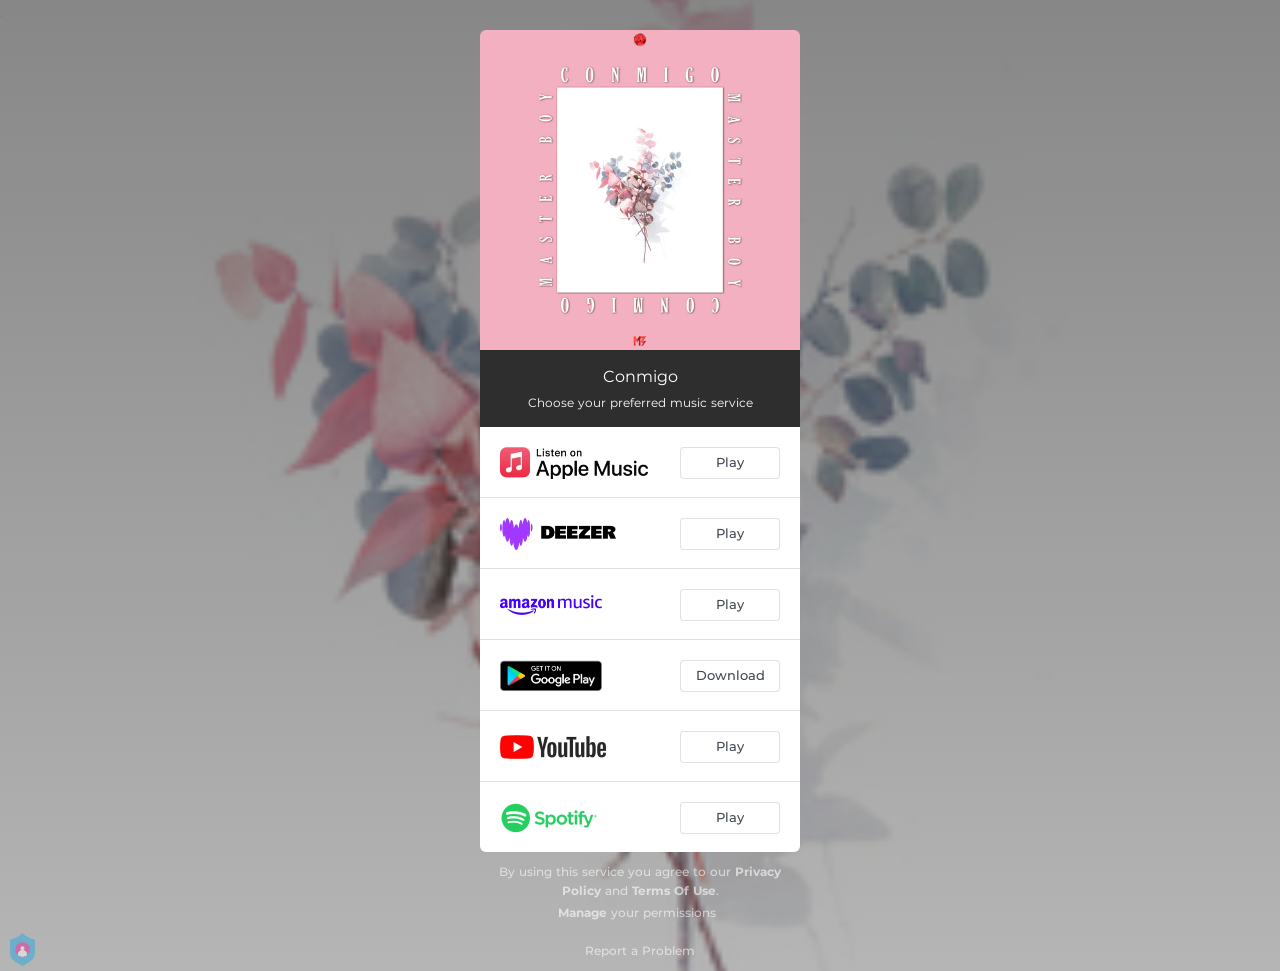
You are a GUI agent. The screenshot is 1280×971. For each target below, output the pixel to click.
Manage (582, 912)
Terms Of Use (674, 890)
